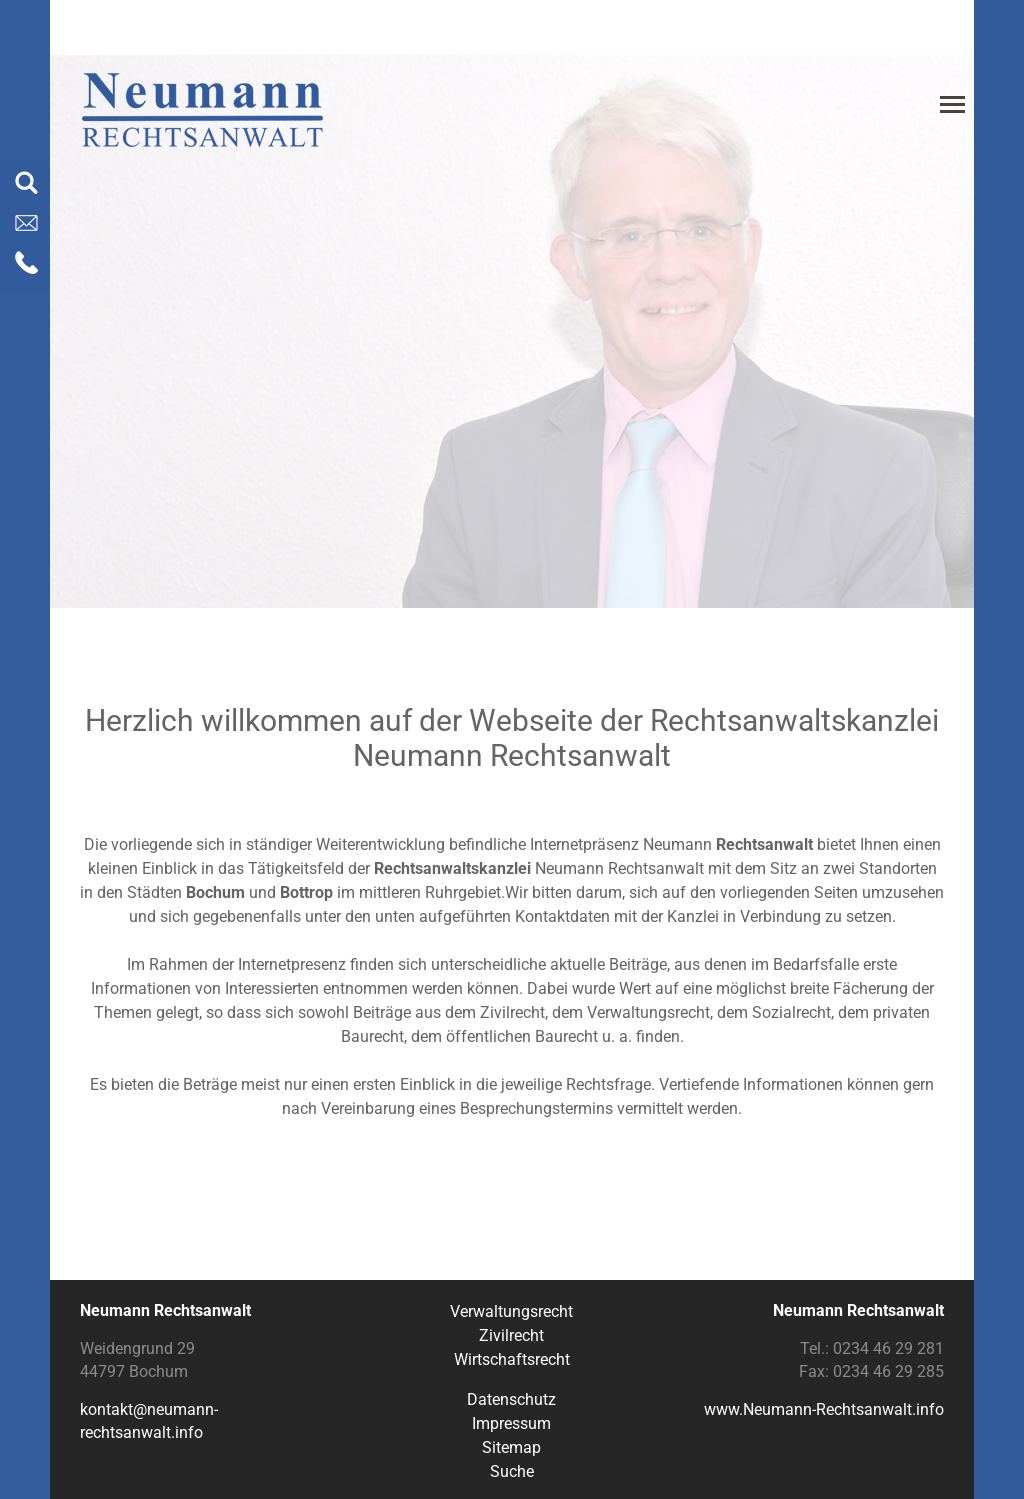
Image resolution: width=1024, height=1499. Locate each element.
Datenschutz (511, 1399)
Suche (512, 1471)
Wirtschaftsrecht (512, 1359)
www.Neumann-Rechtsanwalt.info (824, 1409)
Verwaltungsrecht (511, 1311)
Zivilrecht (511, 1335)
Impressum (511, 1423)
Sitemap (511, 1447)
